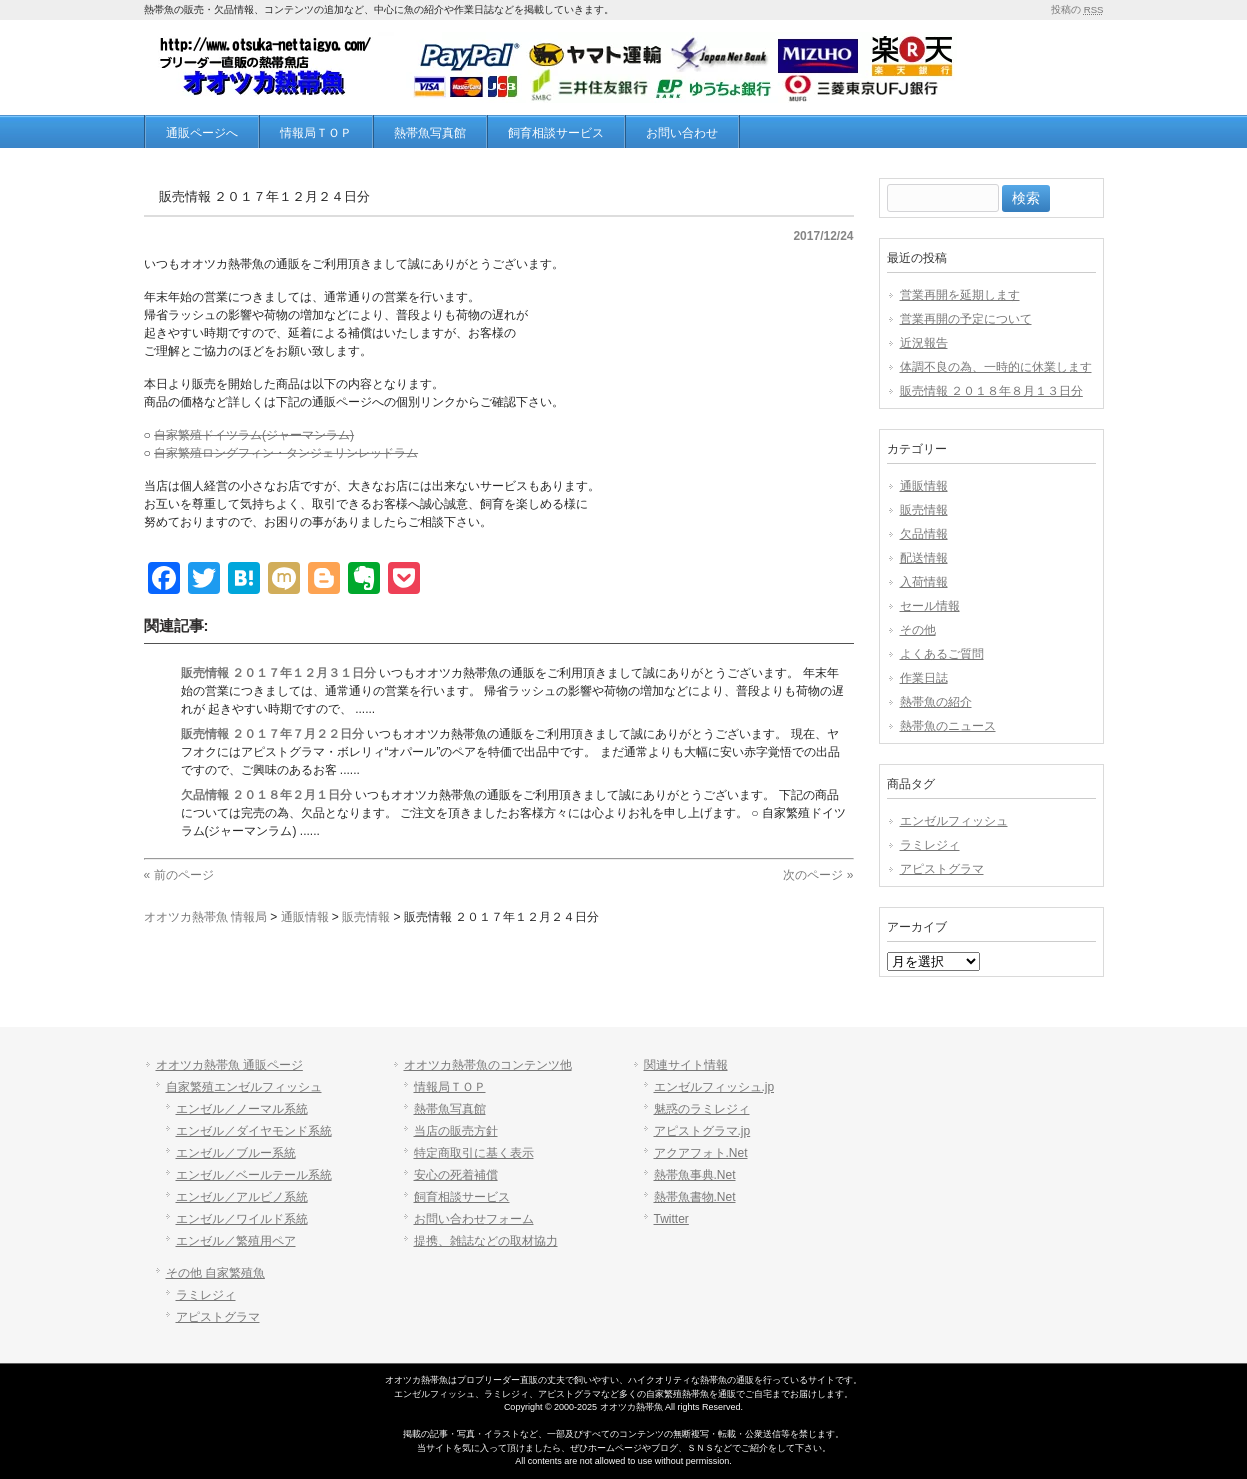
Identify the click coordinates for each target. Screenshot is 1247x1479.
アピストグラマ (942, 869)
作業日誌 (924, 678)
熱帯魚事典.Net (695, 1175)
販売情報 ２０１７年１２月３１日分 (278, 673)
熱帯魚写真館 (450, 1109)
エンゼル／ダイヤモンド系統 (254, 1131)
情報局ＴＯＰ (450, 1087)
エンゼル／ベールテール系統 (254, 1175)
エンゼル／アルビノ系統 (242, 1197)
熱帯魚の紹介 (936, 702)
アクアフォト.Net (701, 1153)
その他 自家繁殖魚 (215, 1273)
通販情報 (924, 486)
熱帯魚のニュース (948, 726)
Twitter (671, 1219)
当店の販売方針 (456, 1131)
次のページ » (818, 875)
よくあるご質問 (942, 654)
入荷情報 (924, 582)
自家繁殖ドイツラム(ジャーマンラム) (254, 435)
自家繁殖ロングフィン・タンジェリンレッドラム (286, 453)
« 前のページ (179, 875)
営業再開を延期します (960, 295)
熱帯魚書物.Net (695, 1197)
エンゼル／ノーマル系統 (242, 1109)
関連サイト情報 (686, 1065)
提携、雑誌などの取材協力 (486, 1241)
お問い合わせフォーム (474, 1219)
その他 (918, 630)
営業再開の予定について (966, 319)
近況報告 (924, 343)
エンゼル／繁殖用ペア (236, 1241)
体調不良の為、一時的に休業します (996, 367)
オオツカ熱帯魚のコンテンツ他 (488, 1065)
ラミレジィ (930, 845)
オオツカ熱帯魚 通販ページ (229, 1065)
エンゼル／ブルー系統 (236, 1153)
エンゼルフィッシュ (954, 821)
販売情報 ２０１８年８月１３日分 (991, 391)
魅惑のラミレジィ (702, 1109)
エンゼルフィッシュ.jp (714, 1087)
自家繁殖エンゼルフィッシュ (244, 1087)
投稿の (1077, 9)
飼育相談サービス (462, 1197)
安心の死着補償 (456, 1175)
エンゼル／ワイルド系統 (242, 1219)
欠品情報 (924, 534)
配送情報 (924, 558)
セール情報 (930, 606)
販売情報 (924, 510)
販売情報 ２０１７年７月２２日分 (272, 734)
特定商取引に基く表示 (474, 1153)
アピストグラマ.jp (702, 1131)
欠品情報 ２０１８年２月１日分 (266, 795)
